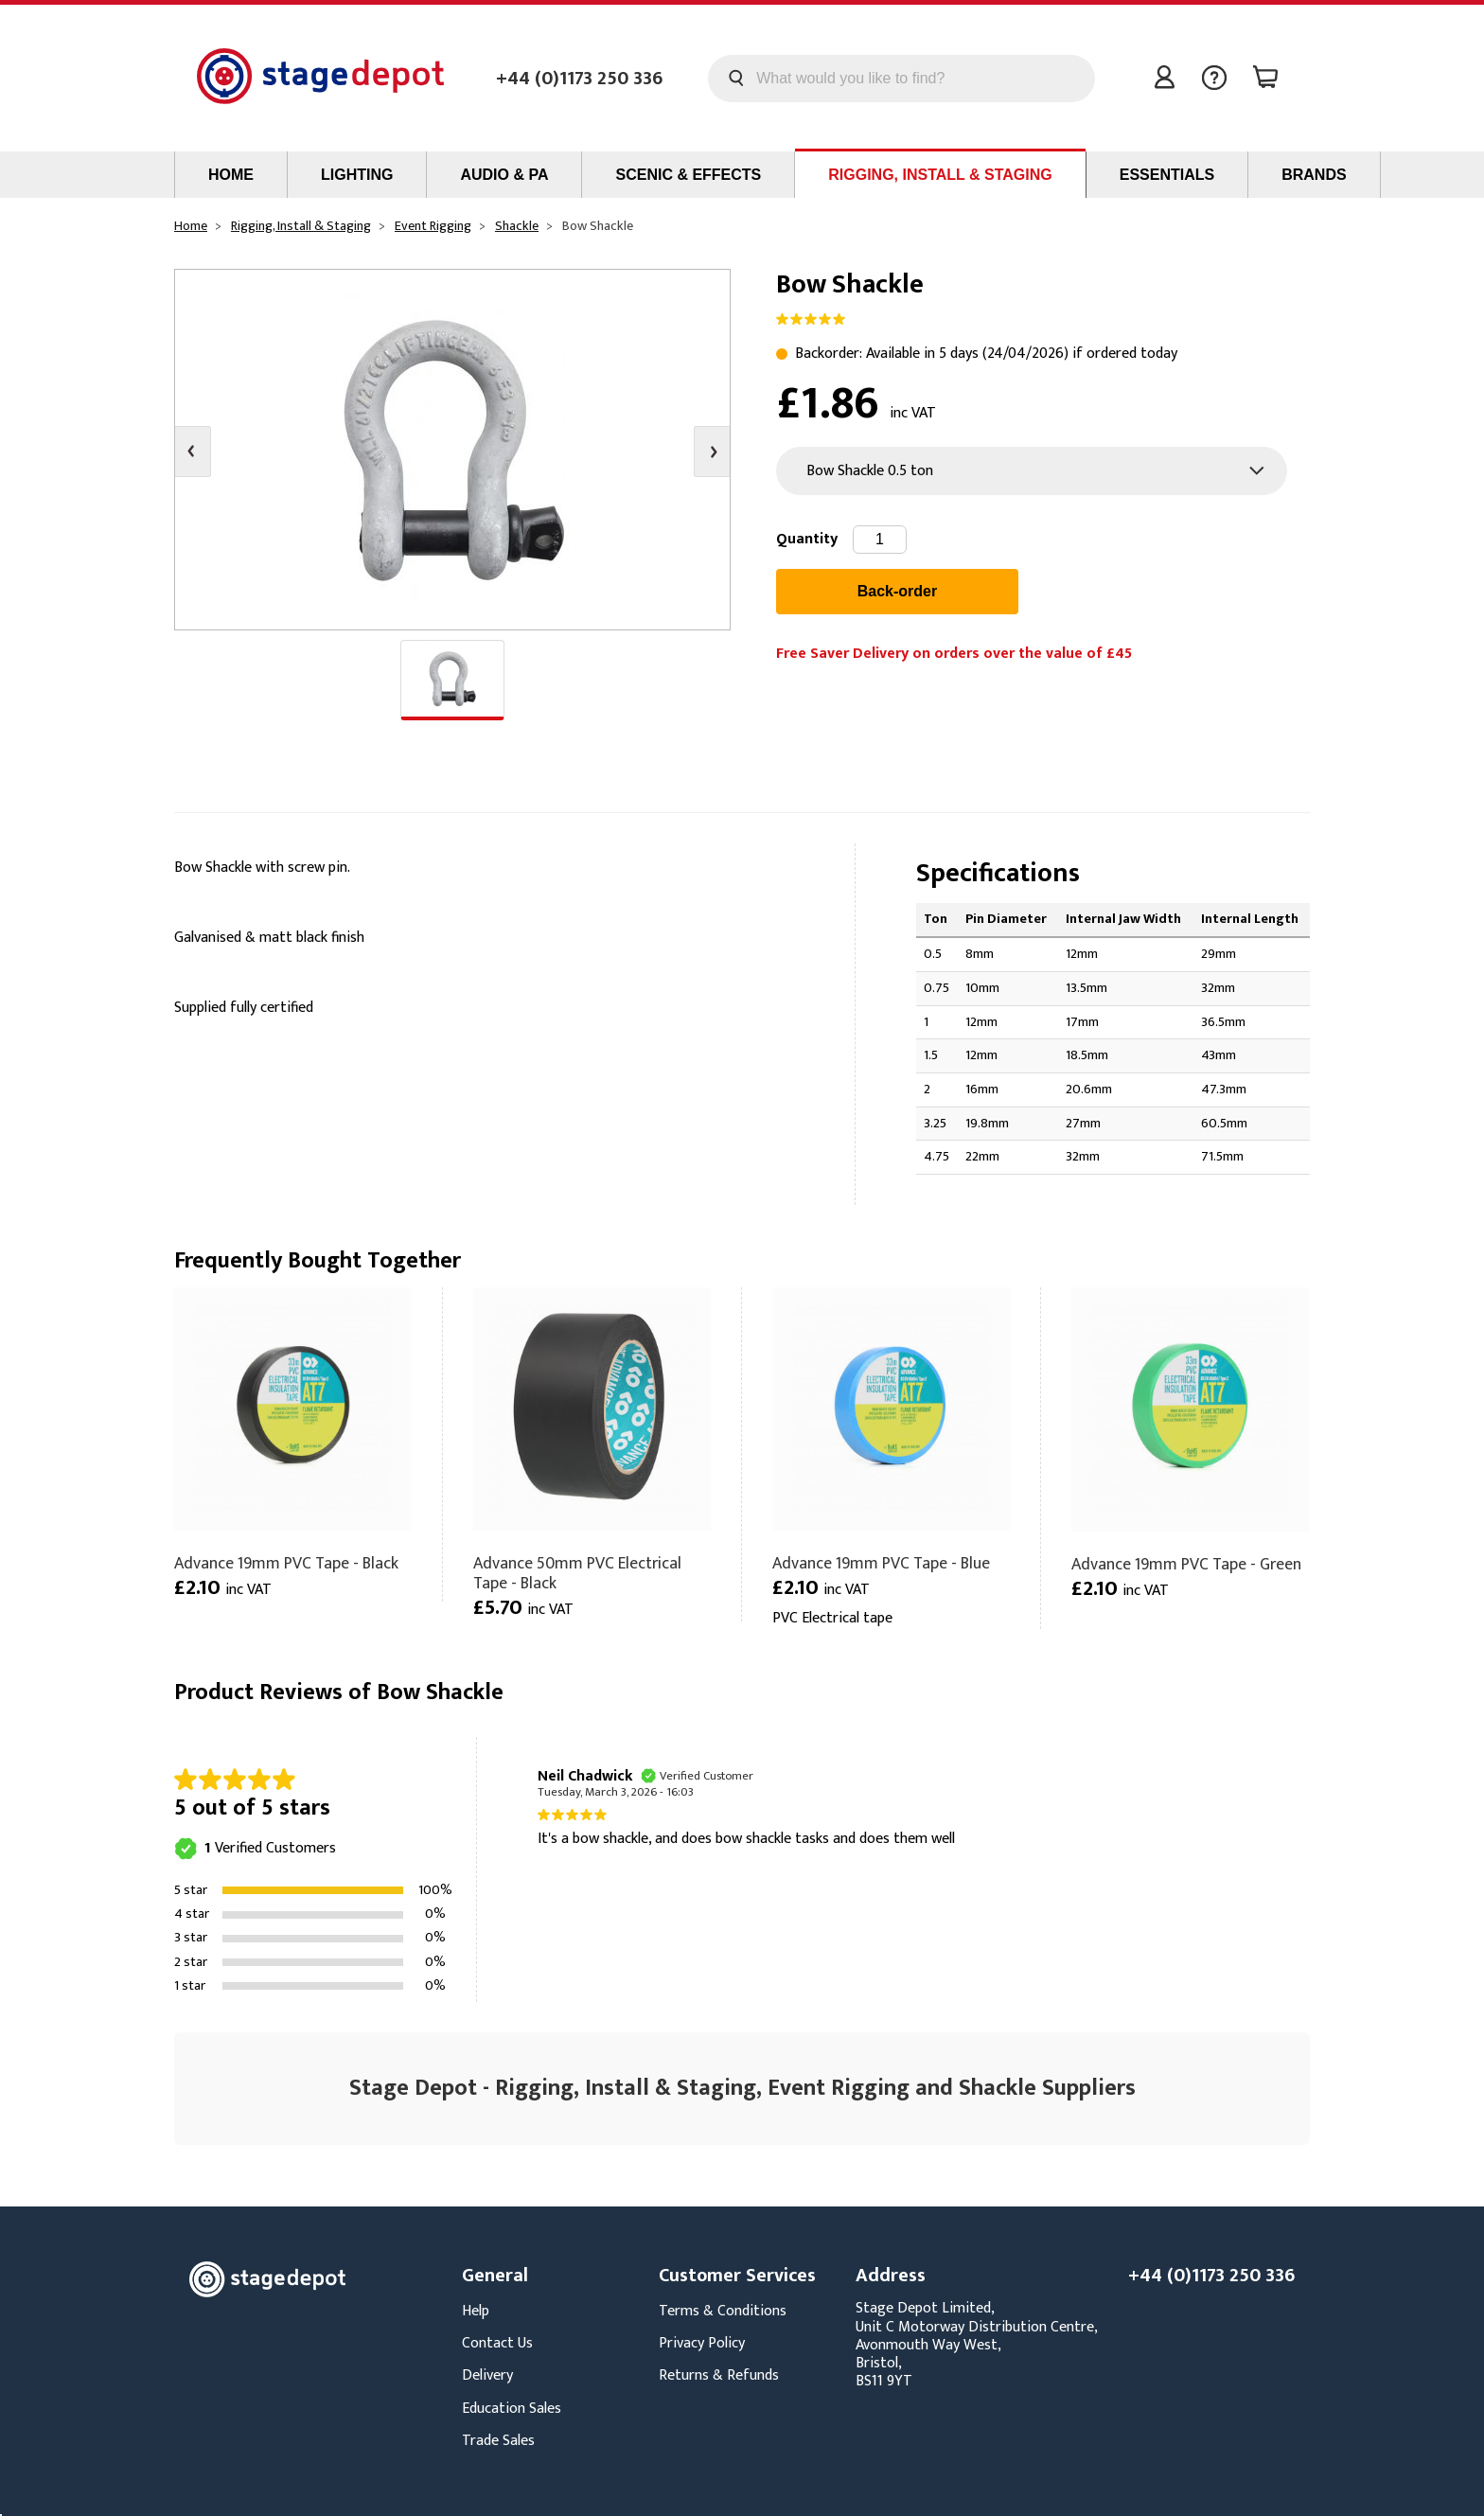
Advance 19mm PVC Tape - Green (1186, 1564)
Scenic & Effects (688, 175)
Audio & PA (504, 175)
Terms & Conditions (722, 2311)
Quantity (807, 539)
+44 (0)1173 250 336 (579, 78)
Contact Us (497, 2343)
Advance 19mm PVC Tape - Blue (881, 1563)
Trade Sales (498, 2441)
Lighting (357, 175)
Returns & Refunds (719, 2375)
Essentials (1167, 175)
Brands (1313, 175)
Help (475, 2311)
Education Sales (511, 2409)
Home (231, 175)
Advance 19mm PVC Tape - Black (286, 1563)
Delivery (487, 2375)
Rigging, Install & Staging (939, 175)
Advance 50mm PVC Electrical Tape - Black (577, 1573)
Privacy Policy (702, 2343)
